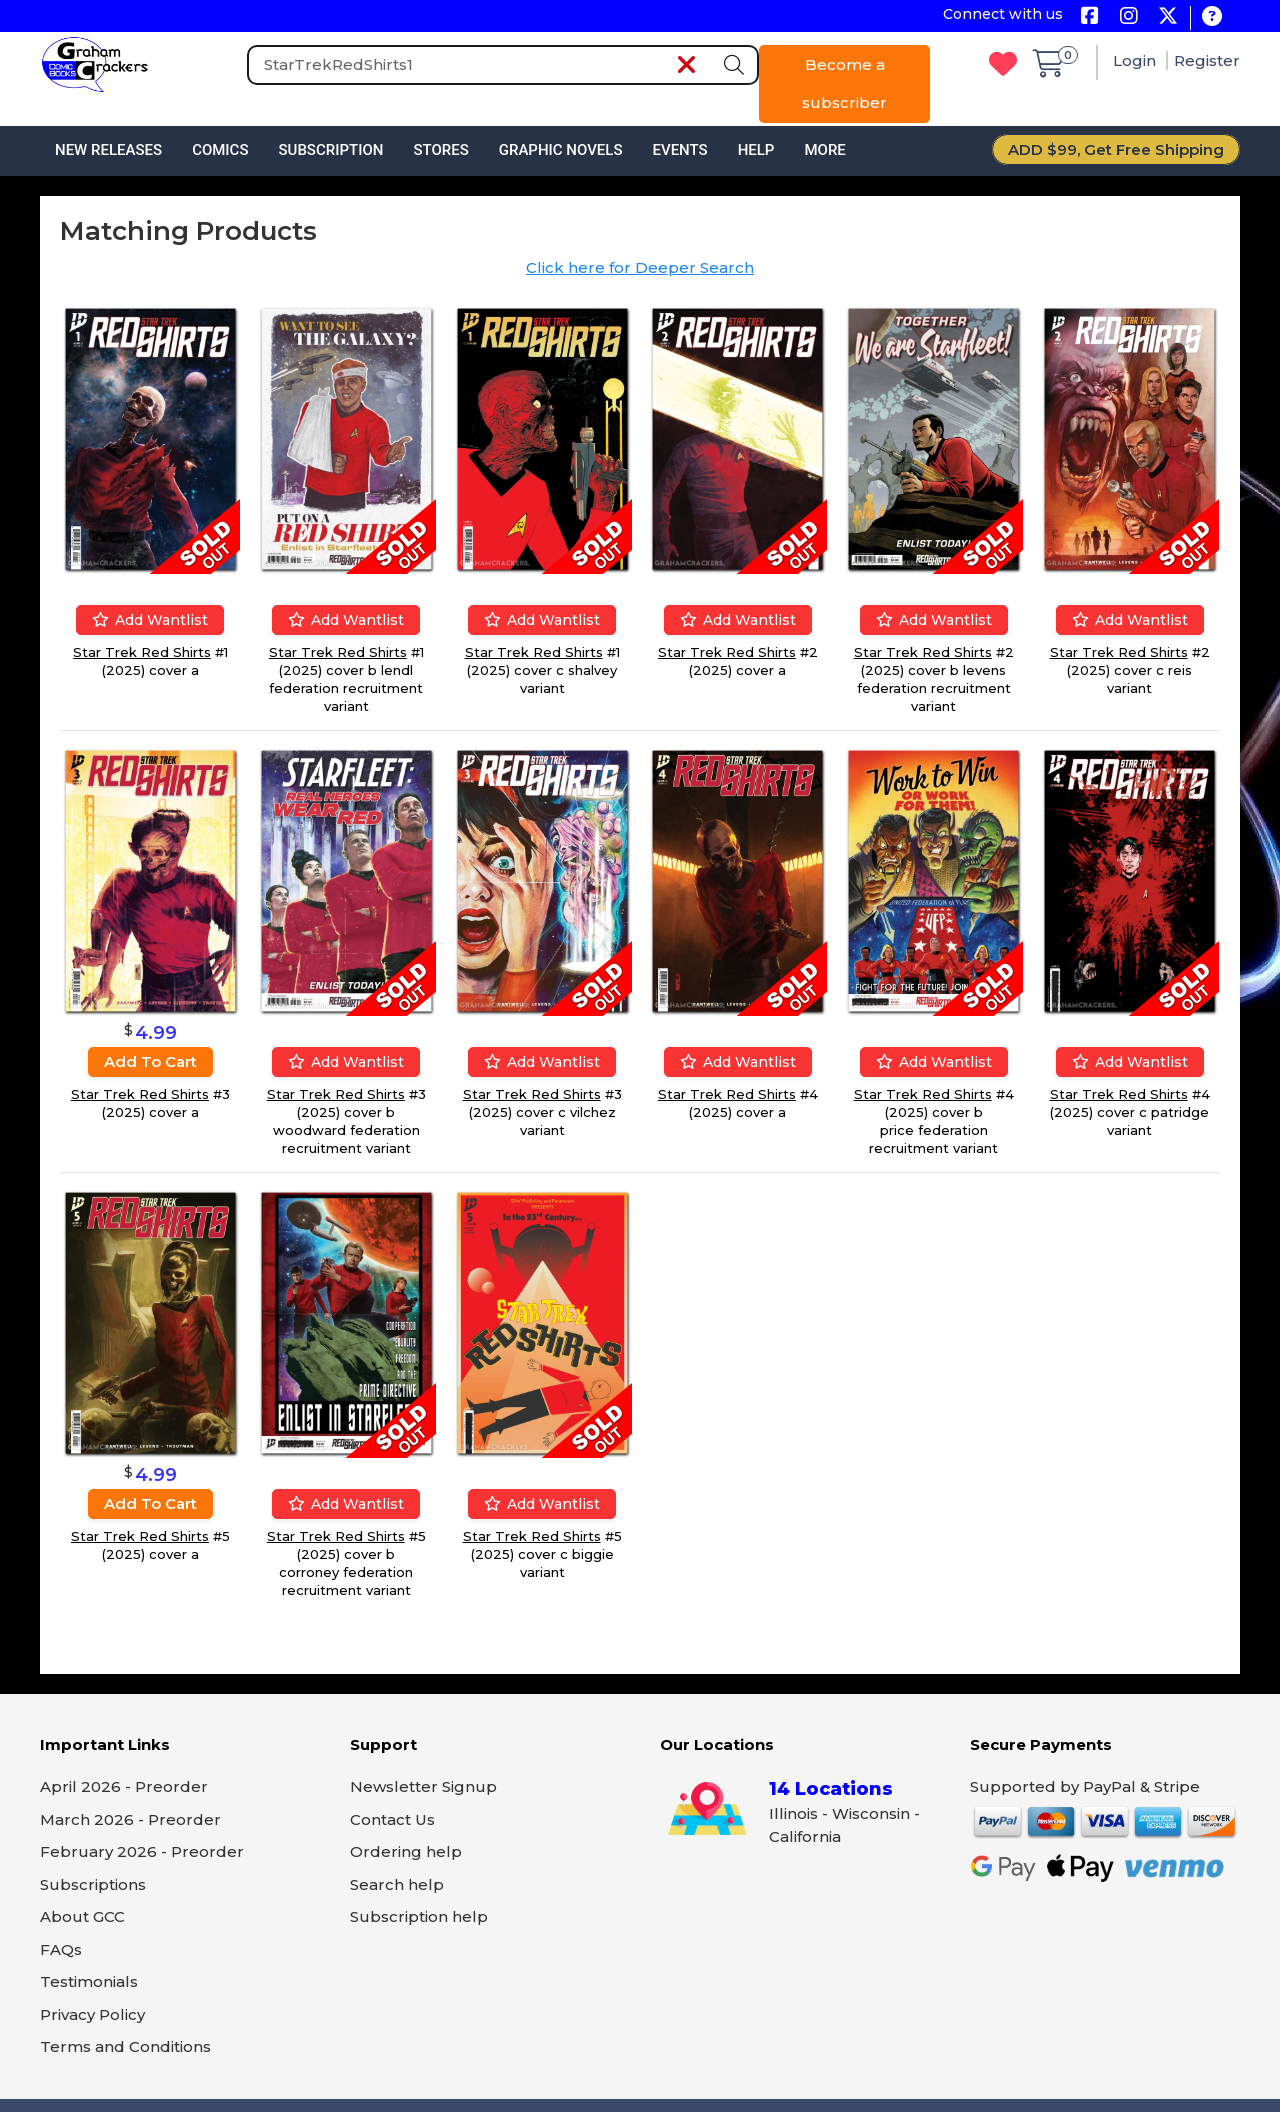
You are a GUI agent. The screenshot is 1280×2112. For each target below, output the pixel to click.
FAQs (61, 1949)
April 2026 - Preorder (124, 1786)
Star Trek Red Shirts (142, 652)
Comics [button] (220, 150)
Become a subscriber (844, 83)
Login (1136, 60)
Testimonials (89, 1981)
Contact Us (392, 1819)
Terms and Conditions (125, 2046)
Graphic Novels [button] (561, 150)
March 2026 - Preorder (130, 1819)
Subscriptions (93, 1884)
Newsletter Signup (423, 1786)
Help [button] (756, 150)
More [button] (824, 150)
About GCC (82, 1916)
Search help (397, 1884)
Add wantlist (150, 620)
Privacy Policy (92, 2014)
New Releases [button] (108, 150)
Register (1207, 60)
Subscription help (419, 1916)
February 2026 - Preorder (142, 1851)
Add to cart (150, 1061)
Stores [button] (440, 150)
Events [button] (679, 150)
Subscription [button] (331, 150)
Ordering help (406, 1851)
